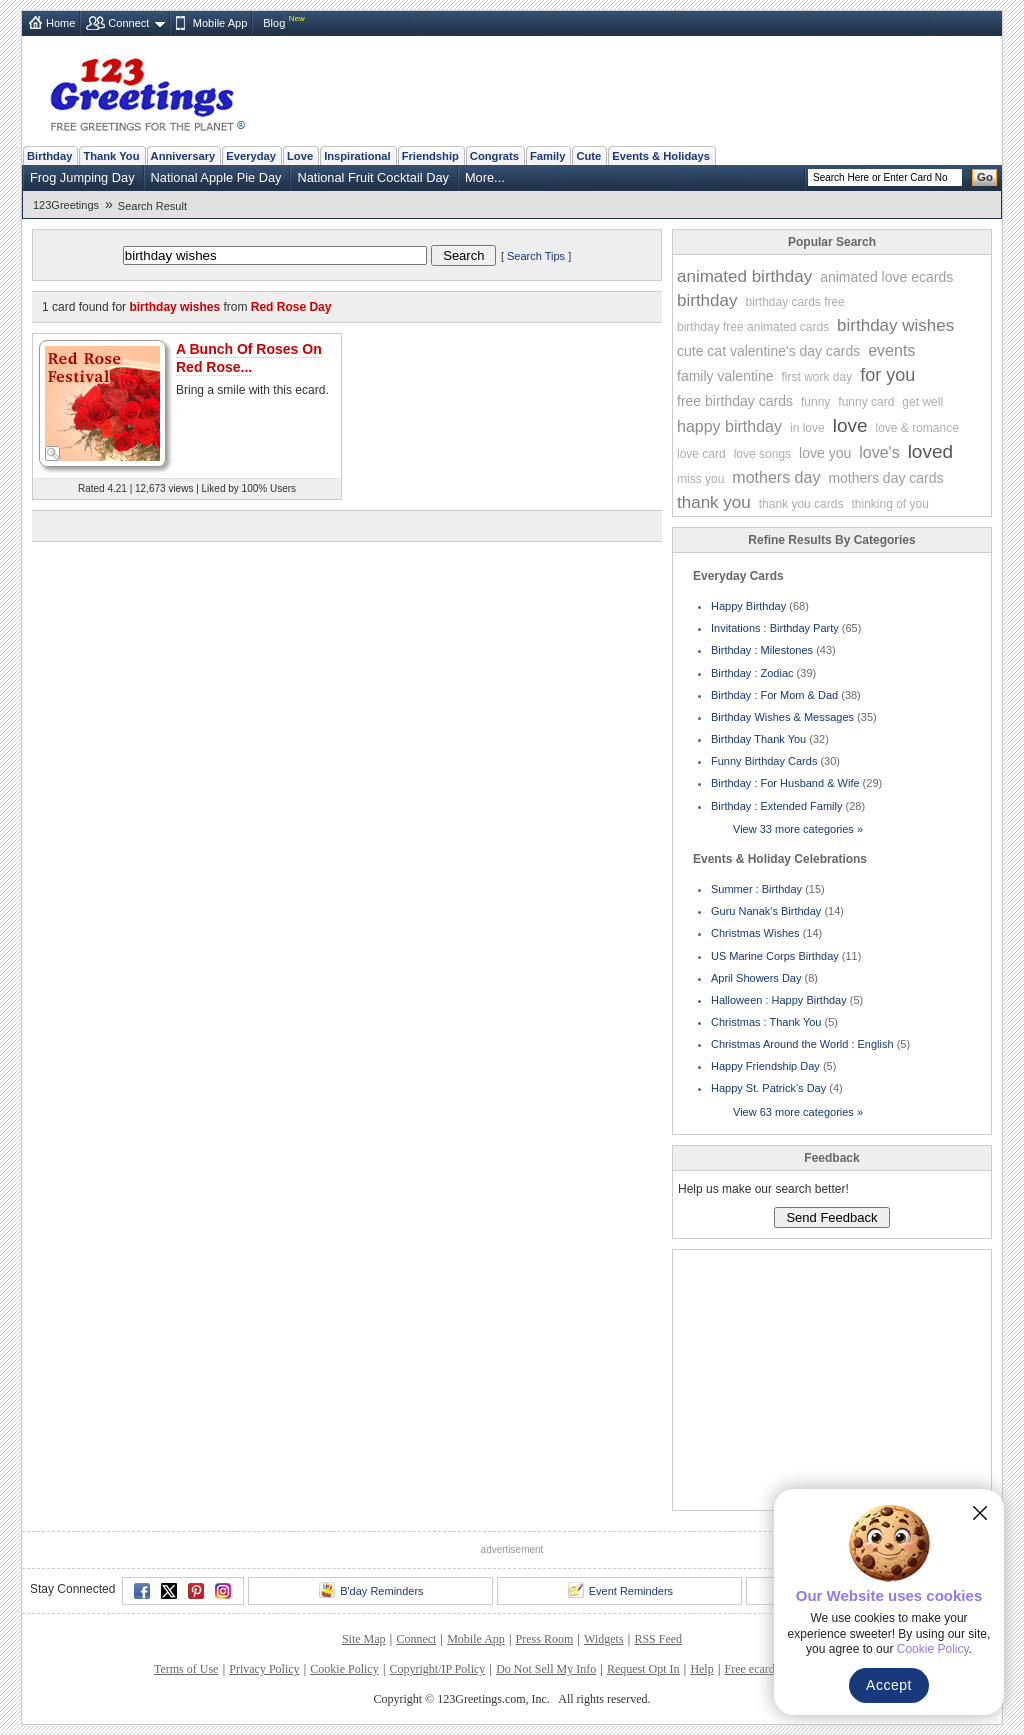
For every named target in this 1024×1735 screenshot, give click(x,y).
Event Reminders (620, 1590)
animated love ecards (886, 277)
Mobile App (220, 23)
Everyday (251, 156)
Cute (588, 156)
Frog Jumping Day (82, 177)
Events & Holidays (661, 156)
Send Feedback (831, 1217)
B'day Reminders (371, 1590)
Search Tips (536, 256)
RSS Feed (658, 1639)
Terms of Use (186, 1669)
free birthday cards (735, 401)
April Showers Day (756, 978)
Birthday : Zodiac (752, 673)
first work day (817, 377)
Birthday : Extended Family (776, 806)
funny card (866, 402)
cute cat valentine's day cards (768, 351)
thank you (714, 502)
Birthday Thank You (758, 739)
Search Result (152, 206)
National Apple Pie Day (216, 177)
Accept (889, 1685)
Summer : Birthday (756, 889)
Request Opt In (643, 1669)
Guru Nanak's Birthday (766, 911)
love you (825, 453)
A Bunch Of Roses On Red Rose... (249, 358)
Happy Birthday (748, 606)
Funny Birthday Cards (764, 761)
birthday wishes (895, 325)
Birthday (49, 156)
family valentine (725, 376)
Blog (274, 23)
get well (922, 402)
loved (930, 451)
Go (985, 177)
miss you (700, 479)
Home (60, 23)
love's (879, 452)
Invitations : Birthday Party (775, 628)
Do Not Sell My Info (546, 1669)
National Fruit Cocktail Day (372, 177)
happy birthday (729, 426)
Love (300, 156)
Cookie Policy (344, 1669)
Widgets (604, 1639)
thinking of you (889, 504)
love (850, 425)
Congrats (494, 156)
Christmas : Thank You (766, 1022)
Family (547, 156)
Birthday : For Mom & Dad (774, 695)
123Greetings (66, 205)
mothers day (776, 477)
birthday (707, 300)
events (891, 350)
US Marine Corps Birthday (775, 956)
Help (701, 1669)
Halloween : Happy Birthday (779, 1000)
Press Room (545, 1639)
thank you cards (801, 504)
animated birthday (744, 276)
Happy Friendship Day (765, 1066)
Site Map (364, 1639)
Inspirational (357, 156)
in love (807, 428)
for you (887, 375)
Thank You (111, 156)
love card (701, 454)
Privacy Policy (264, 1669)
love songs (762, 454)
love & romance (917, 428)
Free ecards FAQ (764, 1669)
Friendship (430, 156)
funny (815, 402)
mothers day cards (885, 478)
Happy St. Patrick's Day (768, 1088)
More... (485, 177)
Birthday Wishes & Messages (782, 717)
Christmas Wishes (755, 933)
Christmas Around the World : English (802, 1044)
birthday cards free (794, 302)
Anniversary (183, 156)
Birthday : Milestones (762, 650)
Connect (128, 23)
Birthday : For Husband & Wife (785, 783)
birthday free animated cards (753, 327)
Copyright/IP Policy (437, 1669)
